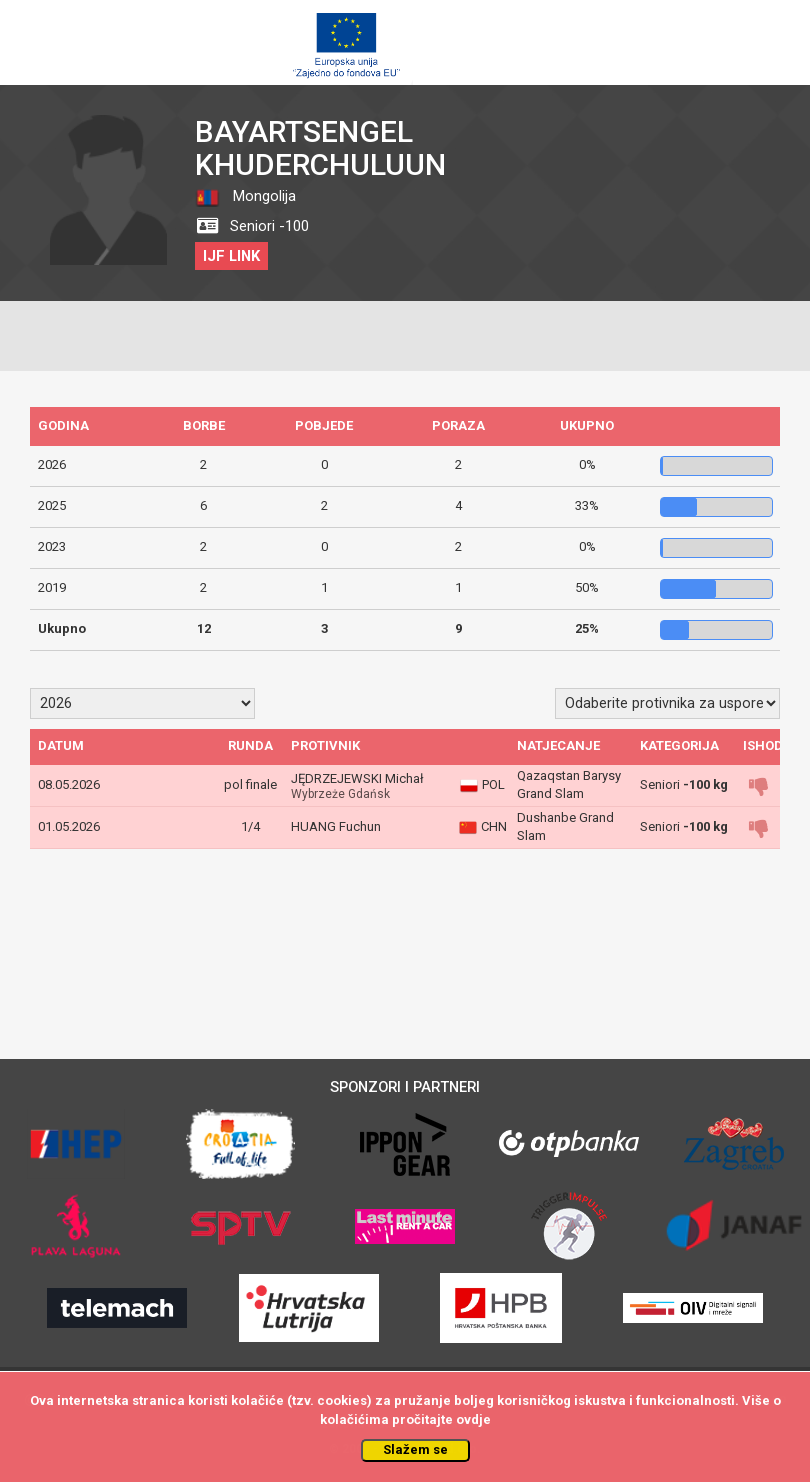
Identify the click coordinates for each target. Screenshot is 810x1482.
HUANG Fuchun (336, 826)
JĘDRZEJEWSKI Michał (357, 778)
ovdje (473, 1419)
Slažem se (415, 1449)
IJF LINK (231, 256)
